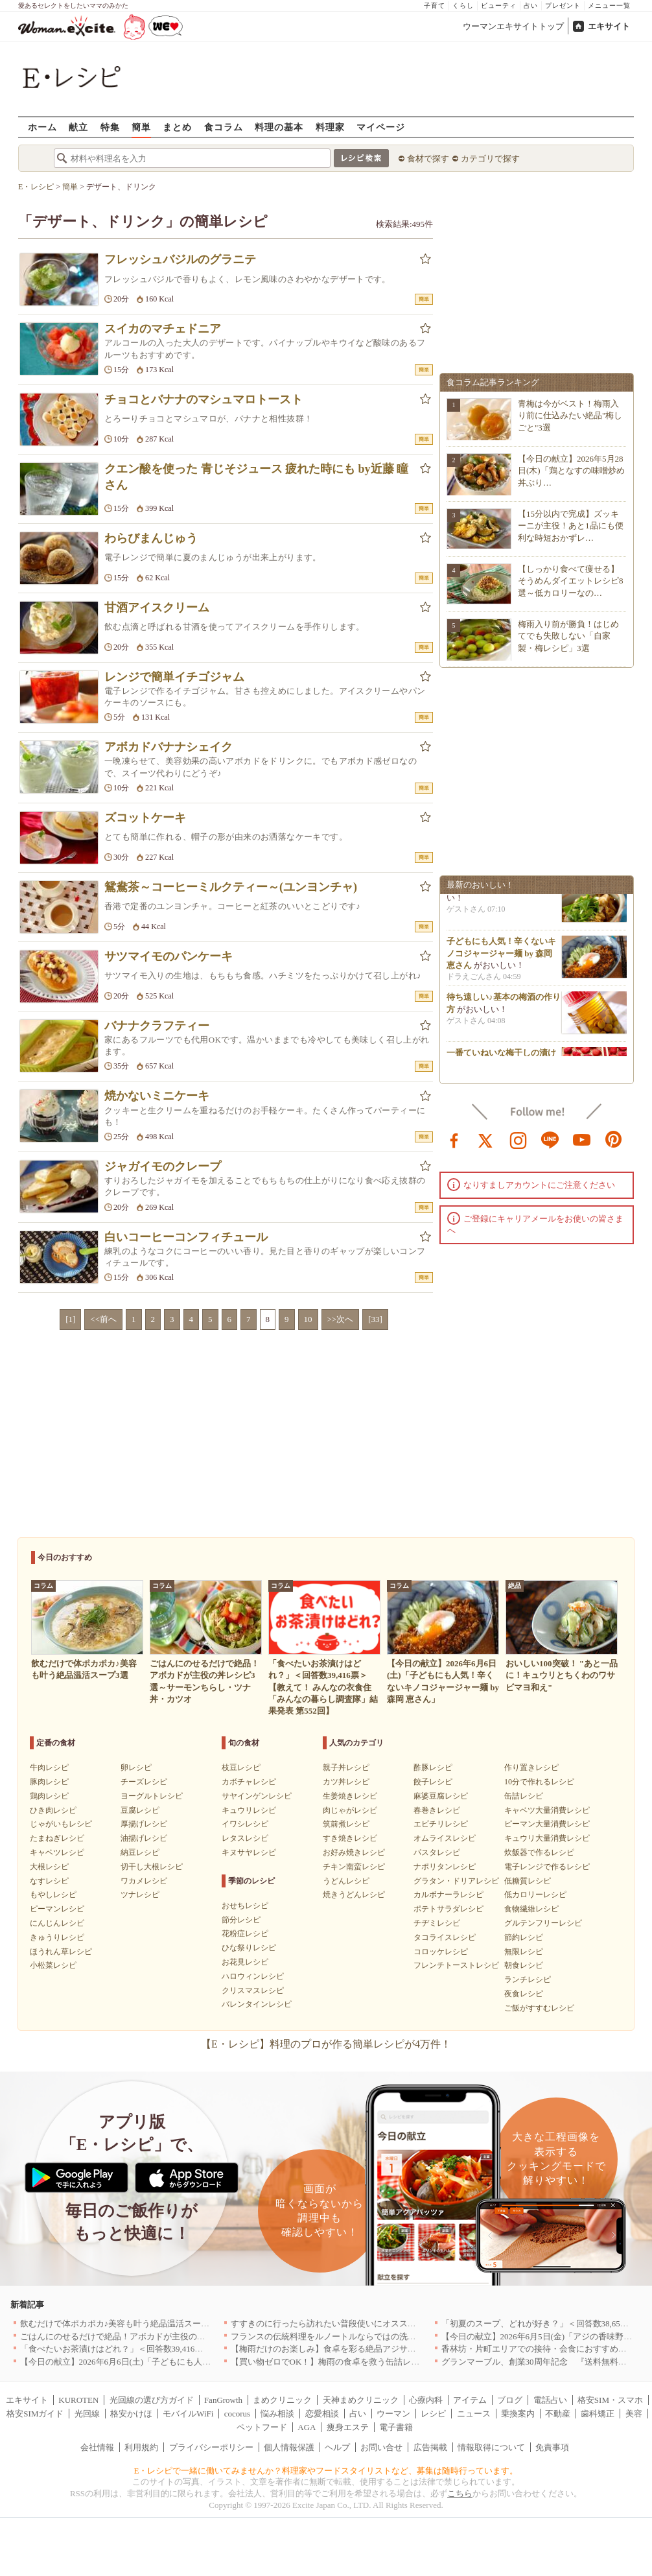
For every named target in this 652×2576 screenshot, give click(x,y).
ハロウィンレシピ (253, 1976)
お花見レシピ (245, 1962)
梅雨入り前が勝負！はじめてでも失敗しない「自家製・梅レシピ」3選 (568, 635)
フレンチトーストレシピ (456, 1965)
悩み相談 (277, 2413)
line (550, 1139)
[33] (375, 1319)
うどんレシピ (346, 1880)
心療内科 (426, 2400)
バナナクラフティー (156, 1025)
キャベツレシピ (57, 1852)
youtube (582, 1139)
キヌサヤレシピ (249, 1852)
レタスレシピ (245, 1838)
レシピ (433, 2413)
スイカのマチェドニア (162, 328)
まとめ (177, 127)
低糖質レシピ (527, 1880)
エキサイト (609, 26)
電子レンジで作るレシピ (547, 1866)
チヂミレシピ (436, 1923)
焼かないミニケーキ (156, 1095)
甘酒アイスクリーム (156, 607)
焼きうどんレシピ (354, 1894)
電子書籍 (396, 2427)
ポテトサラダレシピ (448, 1908)
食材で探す (428, 158)
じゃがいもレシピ (61, 1823)
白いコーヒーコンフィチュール (186, 1237)
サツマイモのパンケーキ (168, 956)
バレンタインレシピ (257, 2004)
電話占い (550, 2400)
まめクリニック (282, 2400)
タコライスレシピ (444, 1937)
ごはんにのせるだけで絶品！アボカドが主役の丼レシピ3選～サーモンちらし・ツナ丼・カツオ (199, 2336)
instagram (518, 1139)
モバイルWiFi (188, 2413)
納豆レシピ (140, 1852)
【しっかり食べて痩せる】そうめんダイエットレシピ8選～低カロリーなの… (570, 580)
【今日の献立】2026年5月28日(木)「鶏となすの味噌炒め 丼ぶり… (571, 470)
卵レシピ (136, 1767)
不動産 (557, 2413)
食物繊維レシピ (531, 1908)
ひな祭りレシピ (249, 1947)
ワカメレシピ (144, 1880)
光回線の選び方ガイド (152, 2400)
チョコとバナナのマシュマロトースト (203, 399)
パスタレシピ (436, 1852)
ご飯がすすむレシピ (539, 2008)
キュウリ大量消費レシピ (547, 1838)
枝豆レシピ (241, 1767)
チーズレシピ (144, 1781)
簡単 (141, 127)
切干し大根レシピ (152, 1866)
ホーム (42, 127)
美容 (633, 2413)
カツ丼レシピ (346, 1781)
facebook (454, 1139)
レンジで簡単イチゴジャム (174, 676)
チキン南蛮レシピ (354, 1866)
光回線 (87, 2413)
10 (308, 1319)
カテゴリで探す (490, 158)
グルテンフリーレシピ (543, 1923)
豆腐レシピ (140, 1810)
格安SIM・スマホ (610, 2400)
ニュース (474, 2413)
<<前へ (103, 1319)
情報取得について (491, 2447)
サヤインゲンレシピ (257, 1796)
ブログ (509, 2400)
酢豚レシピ (432, 1767)
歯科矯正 (597, 2413)
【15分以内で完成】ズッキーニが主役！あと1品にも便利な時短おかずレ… (570, 525)
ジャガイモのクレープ (162, 1166)
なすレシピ (49, 1880)
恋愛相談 (322, 2413)
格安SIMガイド (35, 2413)
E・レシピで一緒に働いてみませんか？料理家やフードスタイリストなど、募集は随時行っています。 (326, 2471)
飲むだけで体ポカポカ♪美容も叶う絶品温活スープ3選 (121, 2323)
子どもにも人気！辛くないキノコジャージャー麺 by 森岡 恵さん (501, 956)
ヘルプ (337, 2447)
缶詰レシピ (523, 1796)
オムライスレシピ (444, 1838)
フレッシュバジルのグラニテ (180, 259)
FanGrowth (223, 2400)
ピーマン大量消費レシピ (547, 1823)
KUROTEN (78, 2400)
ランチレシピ (527, 1979)
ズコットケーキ (145, 817)
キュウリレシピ (249, 1810)
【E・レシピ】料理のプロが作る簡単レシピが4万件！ (326, 2044)
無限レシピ (523, 1951)
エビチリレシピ (440, 1823)
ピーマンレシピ (57, 1908)
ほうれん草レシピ (61, 1951)
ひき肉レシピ (53, 1810)
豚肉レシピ (49, 1781)
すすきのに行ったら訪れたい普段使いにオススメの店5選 (338, 2323)
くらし (463, 5)
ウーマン (393, 2413)
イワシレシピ (245, 1823)
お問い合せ (381, 2447)
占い (531, 5)
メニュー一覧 (609, 5)
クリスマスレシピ (253, 1990)
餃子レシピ (432, 1781)
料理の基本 (279, 127)
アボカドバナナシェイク (168, 746)
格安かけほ (131, 2413)
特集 (110, 127)
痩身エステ (348, 2427)
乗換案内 (518, 2413)
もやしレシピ (53, 1894)
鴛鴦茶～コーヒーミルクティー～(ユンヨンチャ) (230, 886)
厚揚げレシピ (144, 1823)
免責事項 (552, 2447)
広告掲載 (430, 2447)
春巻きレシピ (436, 1810)
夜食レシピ (523, 1993)
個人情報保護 (289, 2447)
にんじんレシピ (57, 1923)
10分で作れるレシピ (539, 1781)
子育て (434, 5)
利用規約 (141, 2447)
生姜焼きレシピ (350, 1796)
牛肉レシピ (49, 1767)
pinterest (613, 1139)
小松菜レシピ (53, 1965)
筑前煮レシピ (346, 1823)
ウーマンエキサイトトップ (513, 26)
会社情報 (97, 2447)
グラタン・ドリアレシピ (456, 1880)
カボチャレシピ (249, 1781)
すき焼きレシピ (350, 1838)
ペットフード (262, 2427)
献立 (78, 127)
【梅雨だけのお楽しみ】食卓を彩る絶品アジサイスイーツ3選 (347, 2349)
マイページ (380, 127)
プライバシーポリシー (211, 2447)
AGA (306, 2427)
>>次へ (340, 1319)
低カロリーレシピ (535, 1894)
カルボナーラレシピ (448, 1894)
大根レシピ (49, 1866)
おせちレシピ (245, 1905)
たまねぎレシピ (57, 1838)
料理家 (330, 127)
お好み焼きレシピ (354, 1852)
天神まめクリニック (361, 2400)
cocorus (237, 2413)
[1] (70, 1319)
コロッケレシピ (440, 1951)
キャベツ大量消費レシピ (547, 1810)
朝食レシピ (523, 1965)
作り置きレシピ (531, 1767)
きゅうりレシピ (57, 1937)
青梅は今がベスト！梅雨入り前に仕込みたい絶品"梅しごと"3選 (570, 415)
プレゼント (563, 5)
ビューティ (499, 5)
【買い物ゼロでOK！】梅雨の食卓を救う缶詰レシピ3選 (336, 2362)
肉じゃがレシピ (350, 1810)
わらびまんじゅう (151, 538)
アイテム (470, 2400)
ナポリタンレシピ (444, 1866)
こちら (459, 2493)
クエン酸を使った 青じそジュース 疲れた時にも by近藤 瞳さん (256, 476)
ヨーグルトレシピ (152, 1796)
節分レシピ (241, 1919)
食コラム (223, 127)
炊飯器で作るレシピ (539, 1852)
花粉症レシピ (245, 1933)
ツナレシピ (140, 1894)
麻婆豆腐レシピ (440, 1796)
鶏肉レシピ (49, 1796)
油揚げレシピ (144, 1838)
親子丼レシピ (346, 1767)
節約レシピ (523, 1937)
